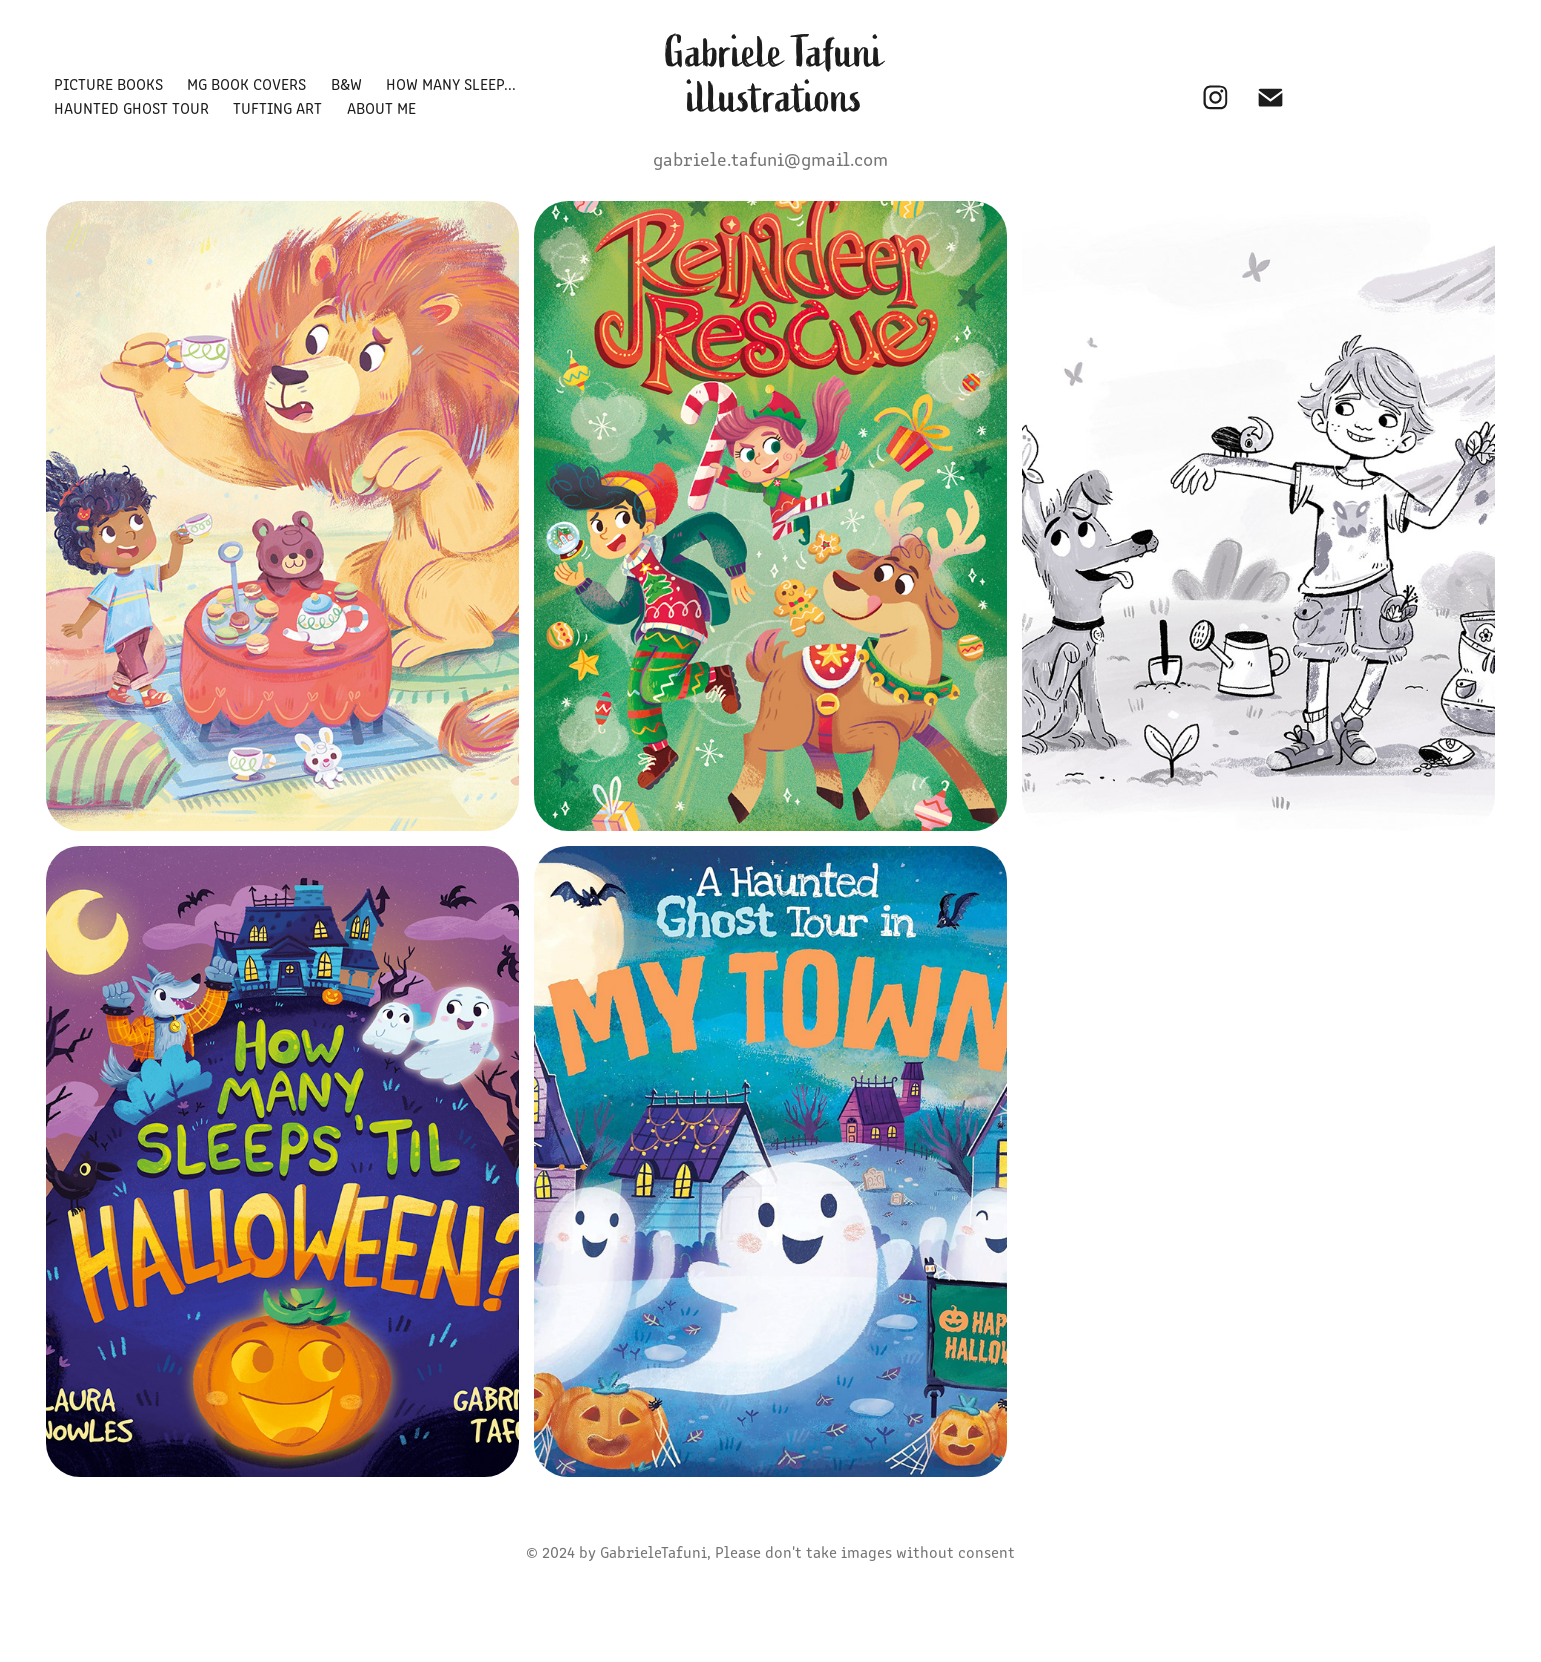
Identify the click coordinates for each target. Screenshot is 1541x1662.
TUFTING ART (277, 107)
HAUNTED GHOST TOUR (131, 107)
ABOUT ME (381, 107)
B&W (346, 83)
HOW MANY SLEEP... (451, 83)
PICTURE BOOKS (108, 83)
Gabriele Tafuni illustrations (778, 75)
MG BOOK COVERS (246, 83)
